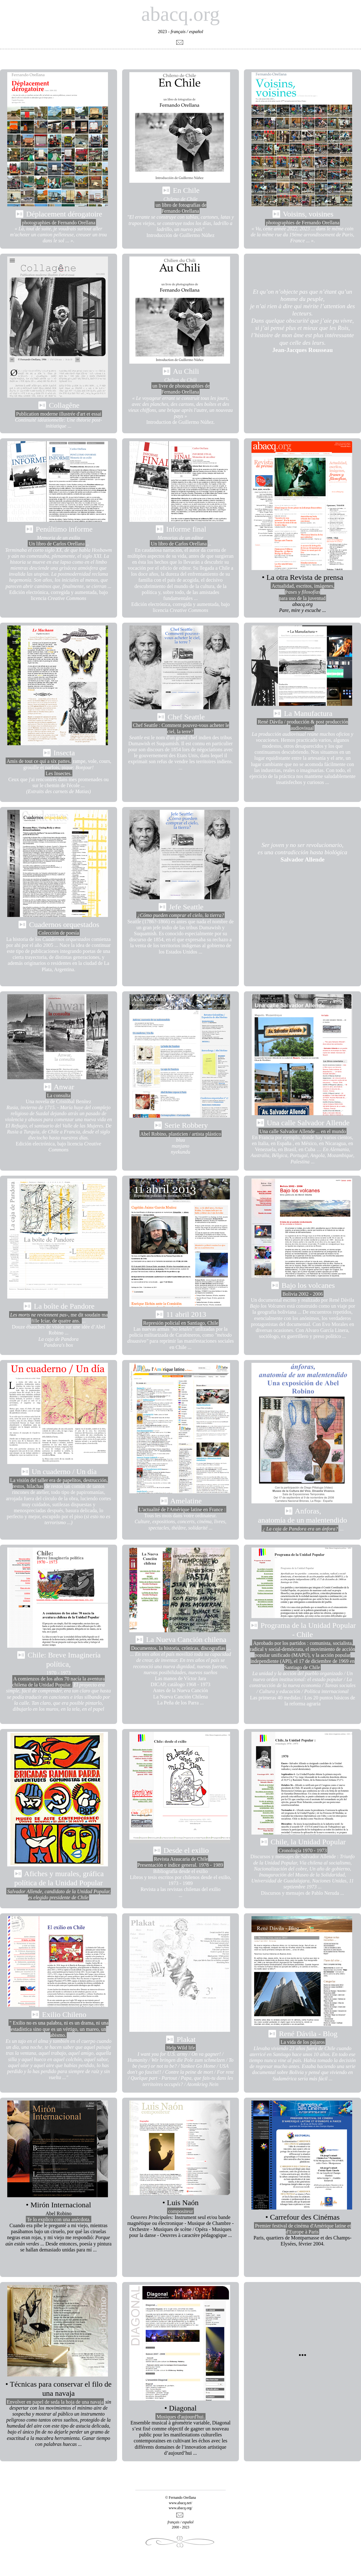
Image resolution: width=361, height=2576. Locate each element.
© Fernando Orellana (180, 2497)
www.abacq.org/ (180, 2508)
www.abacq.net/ (180, 2503)
